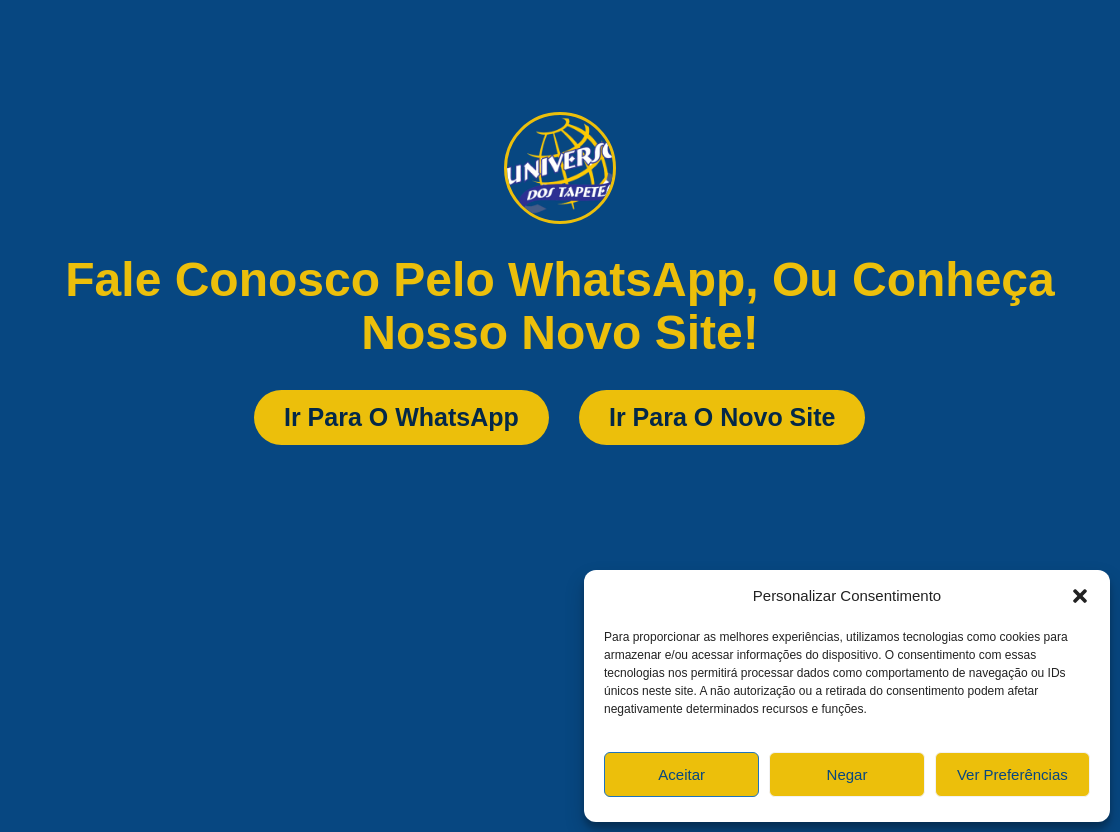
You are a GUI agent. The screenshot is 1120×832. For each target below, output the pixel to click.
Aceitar (681, 774)
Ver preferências (1012, 774)
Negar (847, 774)
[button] (1080, 596)
